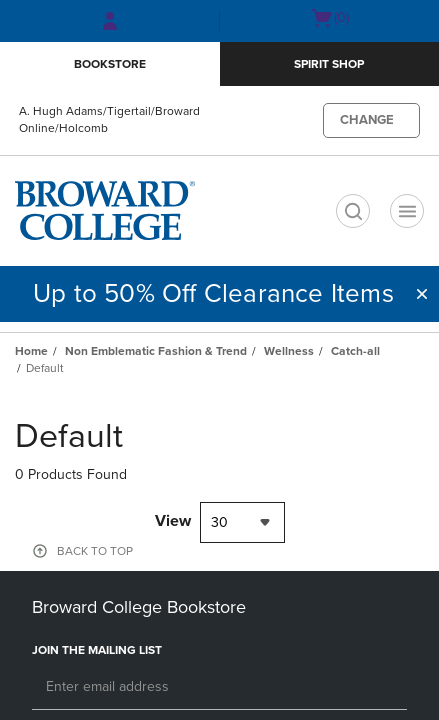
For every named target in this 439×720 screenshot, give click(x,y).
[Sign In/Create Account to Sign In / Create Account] (110, 21)
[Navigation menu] (407, 211)
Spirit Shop (329, 64)
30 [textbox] (219, 522)
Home (31, 351)
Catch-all (355, 351)
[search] (353, 211)
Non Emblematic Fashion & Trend (156, 351)
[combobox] (242, 522)
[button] (422, 294)
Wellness (289, 351)
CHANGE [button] (367, 120)
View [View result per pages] (173, 521)
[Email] (219, 688)
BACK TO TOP (95, 551)
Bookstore (110, 64)
